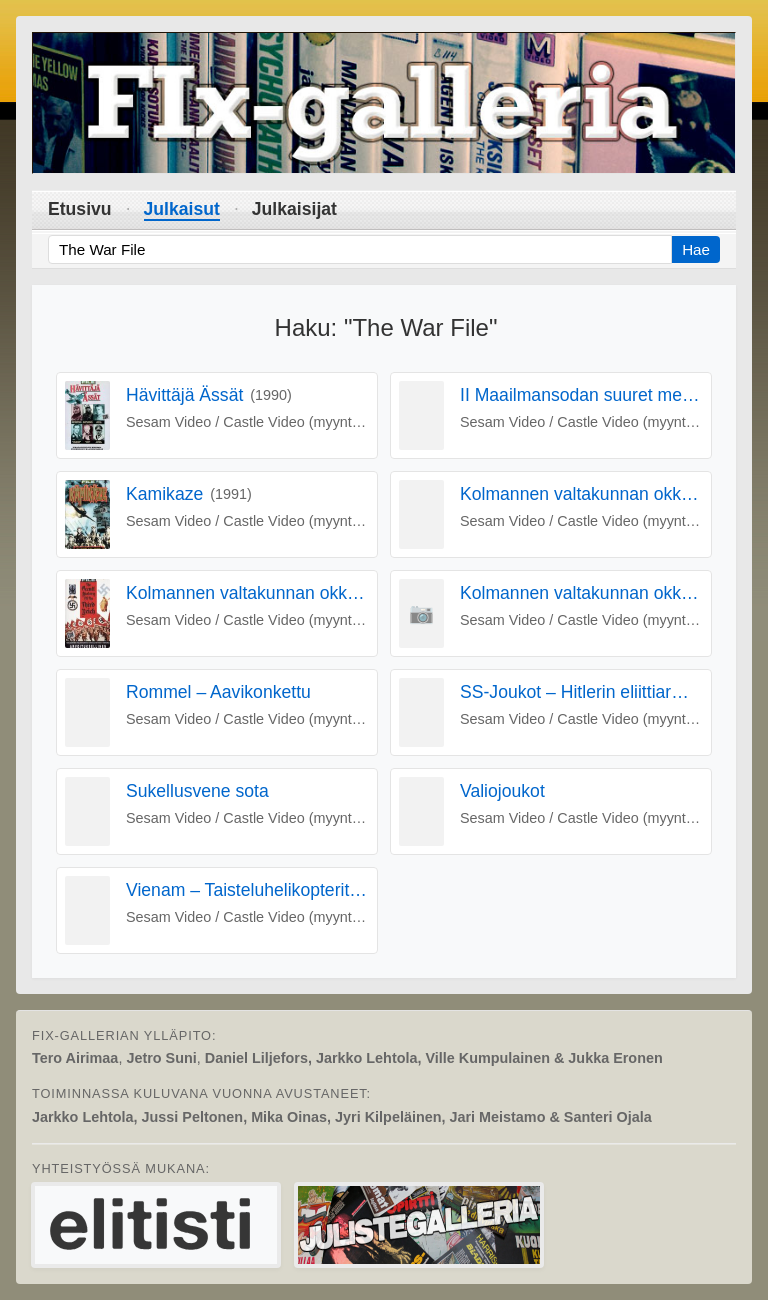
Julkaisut (182, 209)
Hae (696, 249)
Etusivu (80, 209)
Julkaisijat (294, 209)
